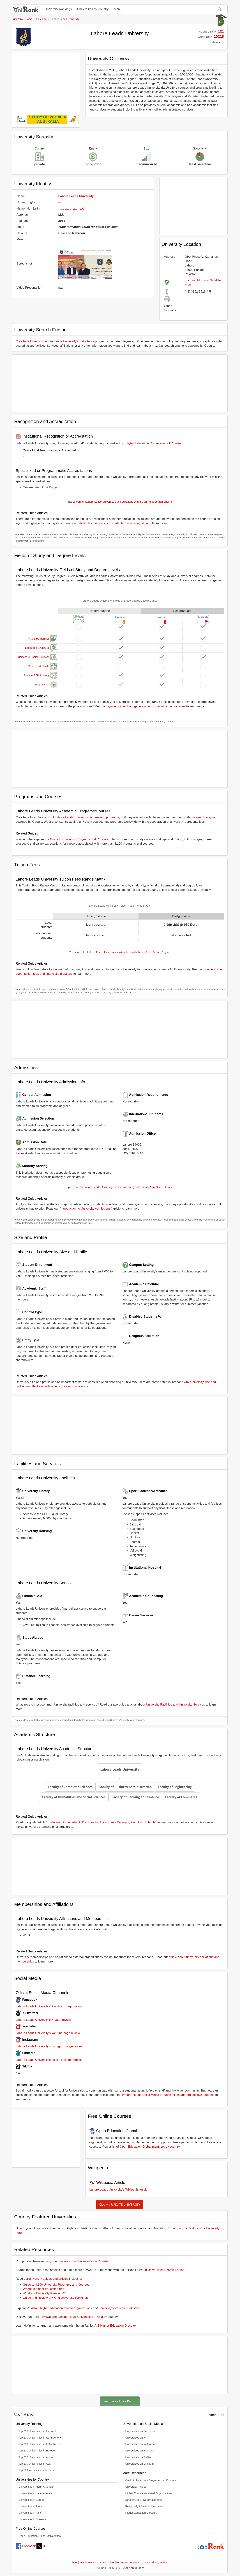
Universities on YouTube (139, 2450)
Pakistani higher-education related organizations (59, 2308)
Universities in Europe (32, 2499)
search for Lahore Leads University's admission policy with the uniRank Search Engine (122, 1187)
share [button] (216, 42)
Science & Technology (40, 675)
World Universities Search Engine (161, 2270)
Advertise (113, 2562)
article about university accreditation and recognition (113, 523)
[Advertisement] (46, 81)
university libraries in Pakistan (119, 2308)
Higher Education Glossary (141, 2512)
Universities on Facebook (140, 2431)
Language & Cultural (41, 647)
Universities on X (135, 2437)
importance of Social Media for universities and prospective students (168, 2095)
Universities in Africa (31, 2506)
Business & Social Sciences (37, 657)
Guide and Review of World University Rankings (55, 2297)
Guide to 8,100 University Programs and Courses (56, 2284)
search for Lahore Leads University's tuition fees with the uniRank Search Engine (122, 952)
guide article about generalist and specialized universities (146, 706)
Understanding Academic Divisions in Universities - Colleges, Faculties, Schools (101, 1822)
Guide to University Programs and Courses (79, 839)
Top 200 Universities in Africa (36, 2457)
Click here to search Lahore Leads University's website (53, 341)
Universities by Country (93, 9)
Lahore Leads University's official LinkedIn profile (49, 2060)
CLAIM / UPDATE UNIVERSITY (119, 2204)
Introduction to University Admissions (85, 1208)
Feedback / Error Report (120, 2401)
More (117, 9)
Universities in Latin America (35, 2493)
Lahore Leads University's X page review (43, 2019)
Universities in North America (36, 2486)
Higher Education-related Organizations (148, 2493)
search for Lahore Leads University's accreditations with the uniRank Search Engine (122, 501)
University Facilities (159, 1704)
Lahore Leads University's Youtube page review (48, 2033)
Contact (101, 2562)
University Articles (135, 2486)
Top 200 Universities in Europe (37, 2450)
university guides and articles (48, 2278)
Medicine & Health (42, 666)
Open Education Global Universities (40, 2535)
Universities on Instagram (140, 2444)
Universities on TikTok (138, 2457)
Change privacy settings (155, 2562)
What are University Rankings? (44, 2293)
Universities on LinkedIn (139, 2463)
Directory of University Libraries (143, 2499)
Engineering (46, 684)
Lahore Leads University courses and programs (87, 817)
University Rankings (58, 9)
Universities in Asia (30, 2512)
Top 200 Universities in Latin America (40, 2444)
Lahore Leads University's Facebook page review (49, 2006)
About (74, 2562)
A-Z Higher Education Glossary (115, 2325)
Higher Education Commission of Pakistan (153, 443)
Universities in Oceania (32, 2519)
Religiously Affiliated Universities (144, 2506)
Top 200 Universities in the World (38, 2431)
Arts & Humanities (42, 638)
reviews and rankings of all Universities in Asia (71, 2316)
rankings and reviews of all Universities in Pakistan (75, 2261)
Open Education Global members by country (149, 2146)
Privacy (134, 2562)
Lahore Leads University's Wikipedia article (118, 2189)
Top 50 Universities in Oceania (37, 2470)
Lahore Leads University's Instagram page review (49, 2046)
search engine (205, 817)
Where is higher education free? (44, 2289)
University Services (192, 1704)
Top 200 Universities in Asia (35, 2463)
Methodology (87, 2562)
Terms (124, 2562)
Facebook (26, 2546)
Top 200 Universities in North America (41, 2437)
